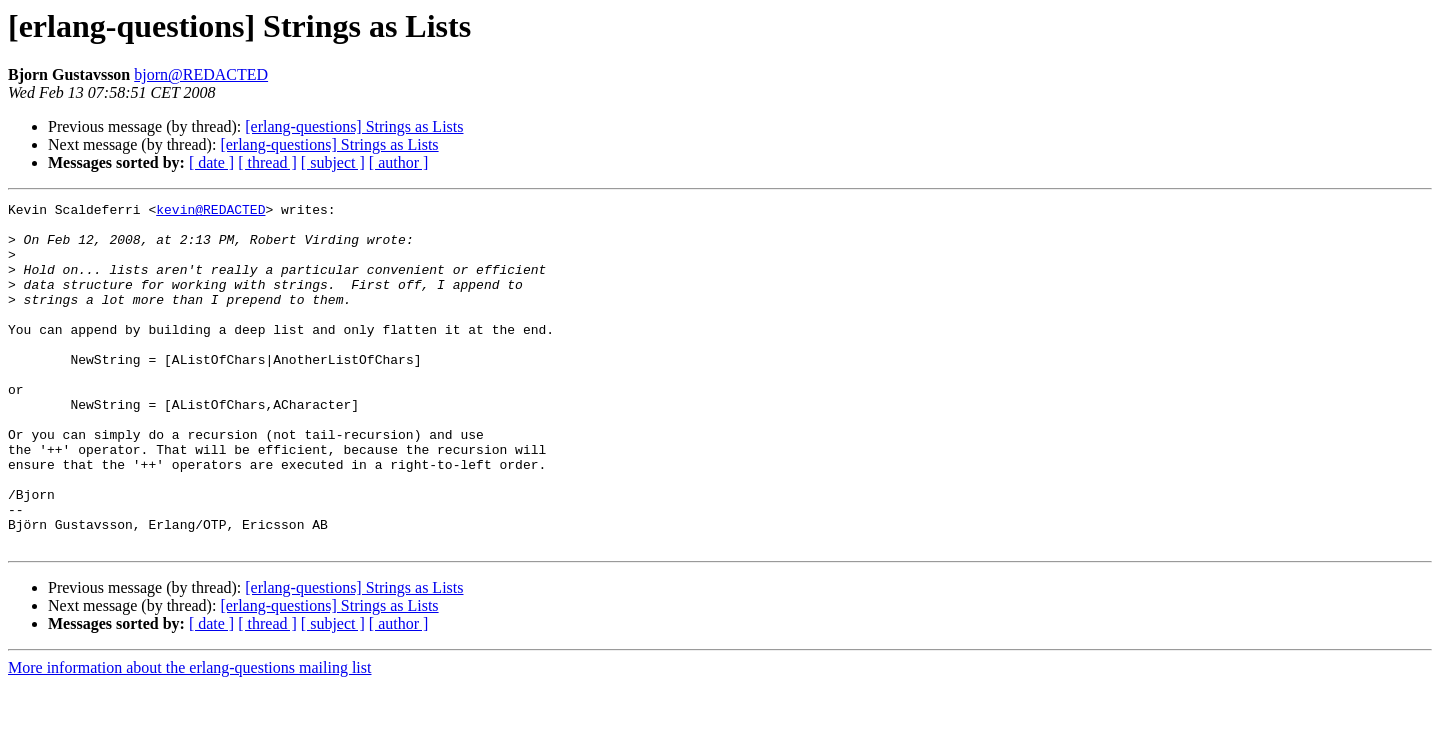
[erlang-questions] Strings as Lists (354, 126)
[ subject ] (333, 162)
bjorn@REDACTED (201, 74)
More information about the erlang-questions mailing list (189, 736)
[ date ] (211, 162)
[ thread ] (267, 162)
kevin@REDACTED (210, 212)
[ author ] (399, 162)
